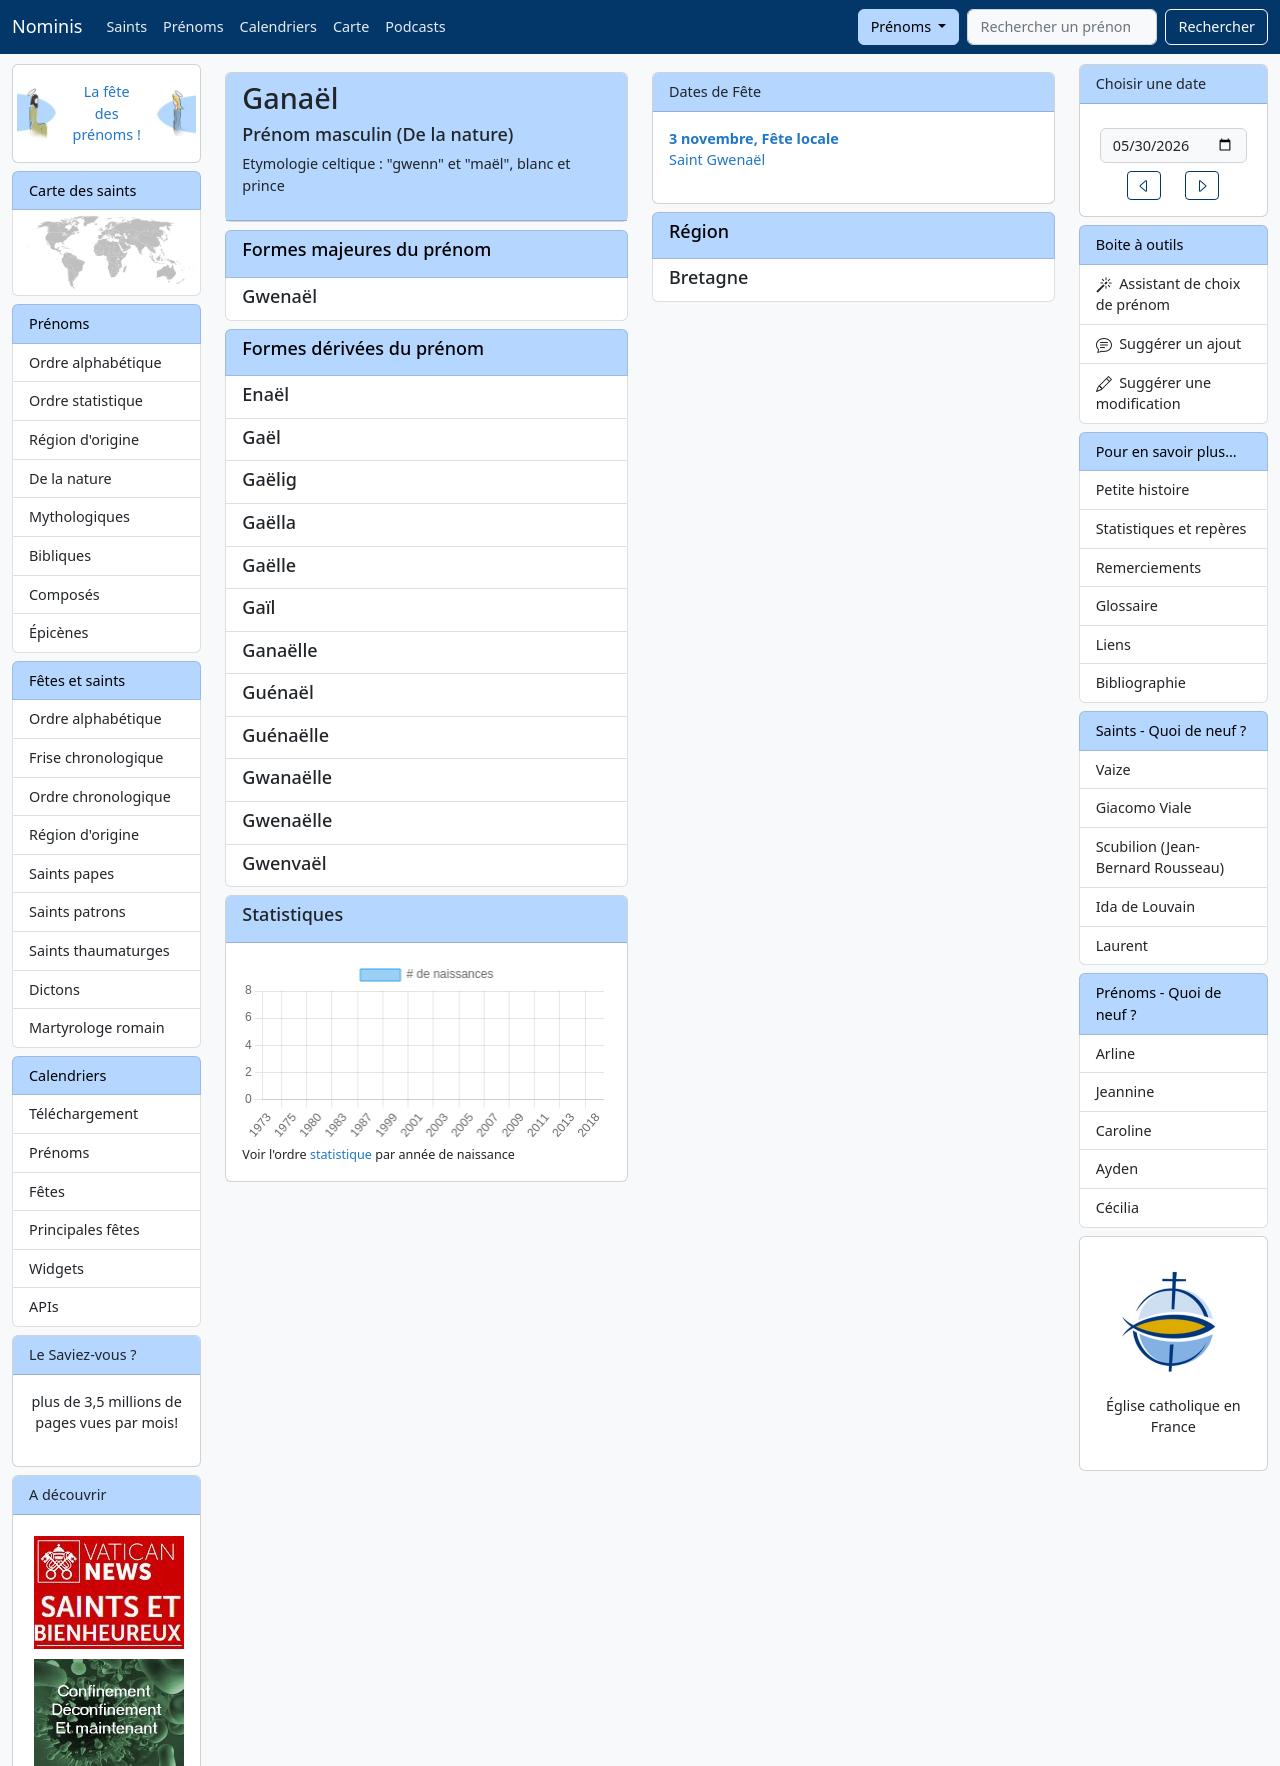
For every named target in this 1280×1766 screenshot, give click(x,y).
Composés (64, 594)
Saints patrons (77, 911)
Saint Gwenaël (717, 159)
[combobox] (1062, 27)
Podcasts (415, 26)
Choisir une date (1151, 83)
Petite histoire (1143, 489)
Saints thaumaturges (99, 950)
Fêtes (47, 1191)
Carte (351, 26)
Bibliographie (1141, 682)
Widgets (56, 1268)
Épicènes (59, 632)
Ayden (1117, 1168)
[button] (1144, 185)
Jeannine (1125, 1091)
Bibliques (60, 555)
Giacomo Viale (1144, 807)
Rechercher (1216, 26)
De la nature (70, 478)
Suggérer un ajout (1169, 343)
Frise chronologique (96, 757)
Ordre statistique (86, 400)
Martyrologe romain (97, 1027)
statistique (341, 1154)
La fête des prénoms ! (107, 113)
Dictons (54, 989)
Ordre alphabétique (95, 362)
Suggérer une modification (1153, 393)
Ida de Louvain (1145, 906)
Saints (126, 26)
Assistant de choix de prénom (1168, 294)
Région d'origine (84, 439)
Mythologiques (79, 516)
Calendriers (278, 26)
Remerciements (1149, 567)
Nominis (47, 26)
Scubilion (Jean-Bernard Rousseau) (1160, 857)
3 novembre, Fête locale (754, 138)
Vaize (1113, 769)
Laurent (1122, 945)
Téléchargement (83, 1113)
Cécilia (1117, 1207)
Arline (1116, 1053)
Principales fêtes (84, 1229)
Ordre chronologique (100, 796)
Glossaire (1127, 605)
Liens (1113, 644)
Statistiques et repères (1171, 528)
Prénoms (193, 26)
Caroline (1124, 1130)
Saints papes (71, 873)
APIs (44, 1306)
